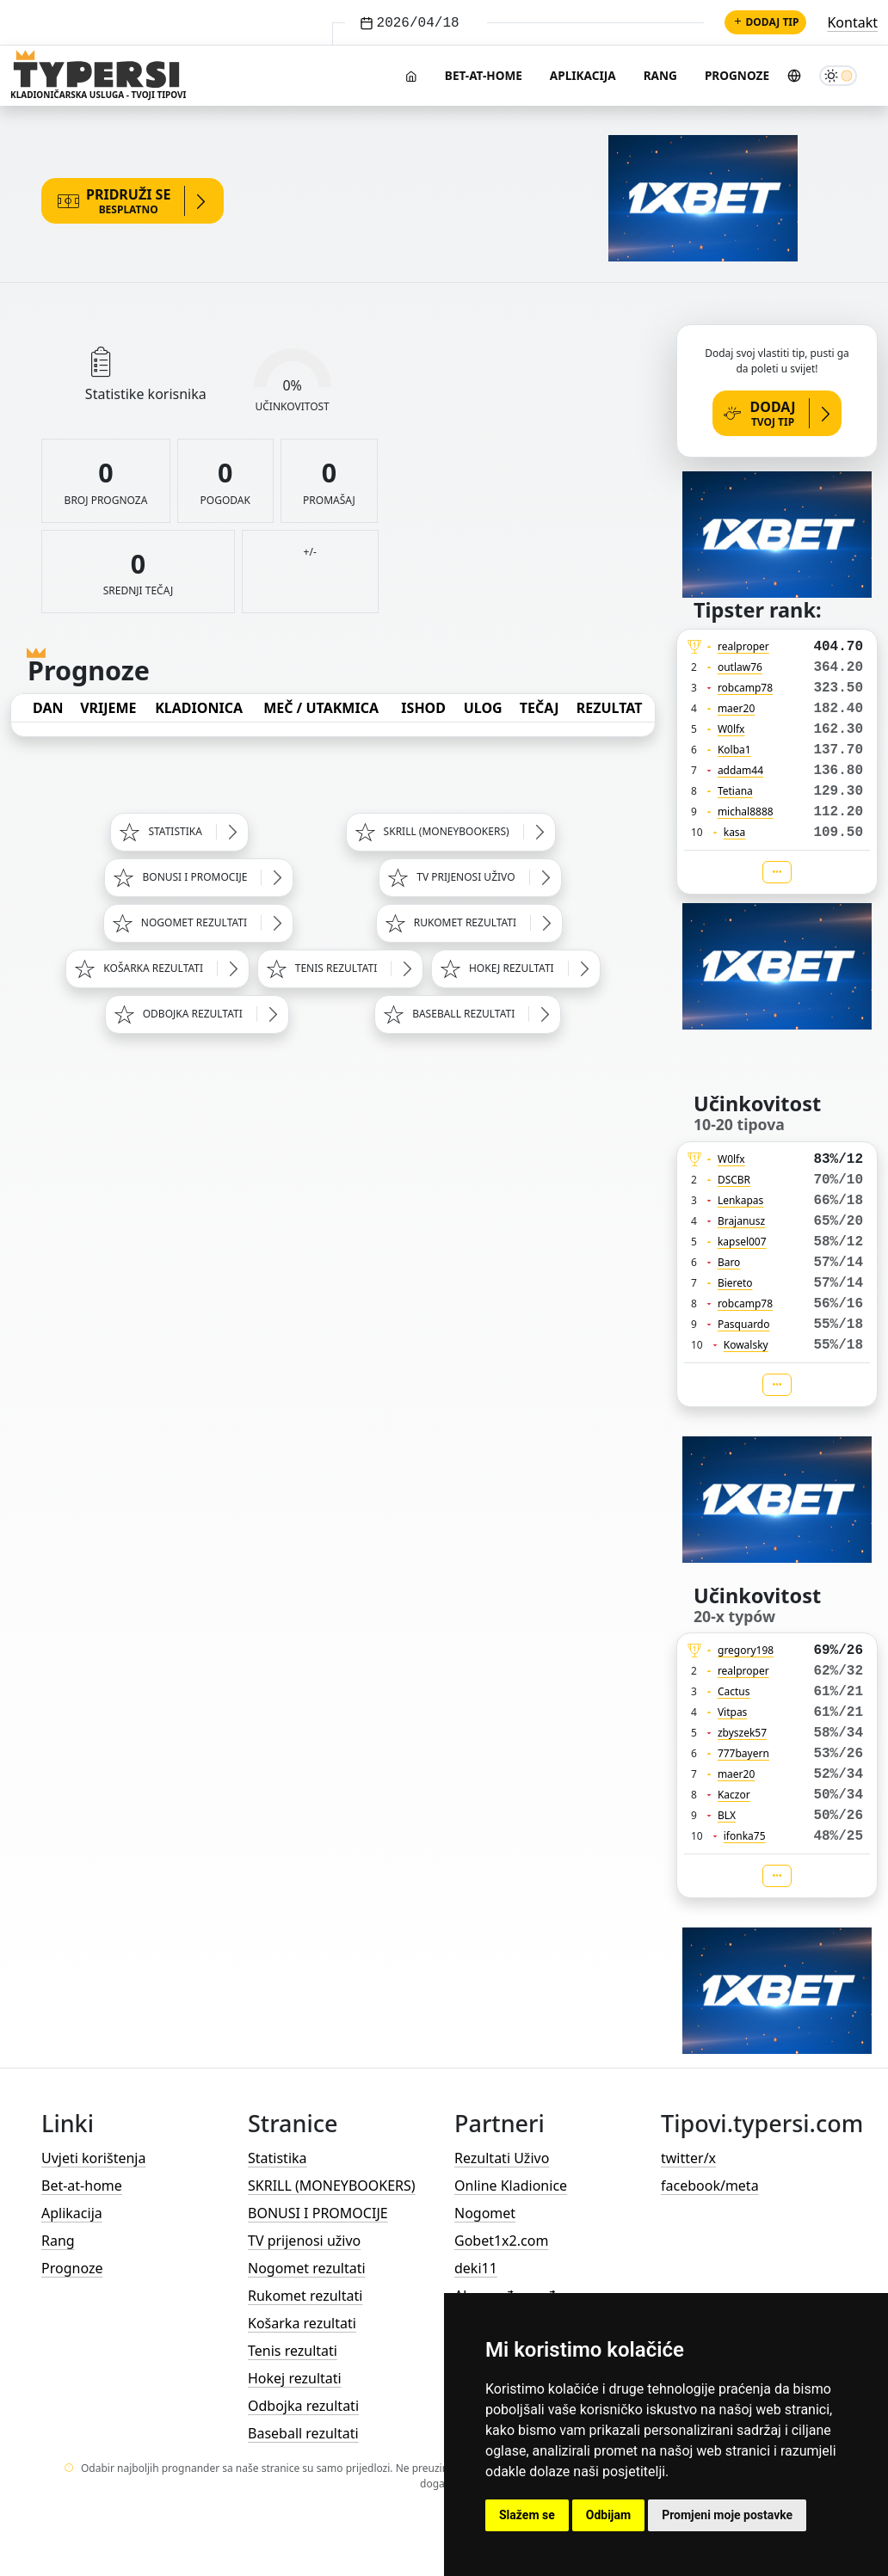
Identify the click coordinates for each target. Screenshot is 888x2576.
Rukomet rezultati (305, 2295)
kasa (735, 832)
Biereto (735, 1283)
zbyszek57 (742, 1732)
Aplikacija (583, 75)
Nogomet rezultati (307, 2268)
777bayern (743, 1753)
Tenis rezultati (292, 2350)
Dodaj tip (765, 22)
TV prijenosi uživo (304, 2240)
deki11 (475, 2268)
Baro (729, 1262)
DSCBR (734, 1179)
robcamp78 (745, 687)
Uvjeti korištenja (93, 2158)
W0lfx (731, 729)
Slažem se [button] (527, 2515)
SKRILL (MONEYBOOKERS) (332, 2185)
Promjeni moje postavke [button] (727, 2515)
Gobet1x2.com (501, 2240)
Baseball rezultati (303, 2433)
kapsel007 (742, 1241)
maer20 (736, 708)
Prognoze (737, 75)
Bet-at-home (483, 75)
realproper (743, 646)
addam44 (740, 770)
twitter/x (688, 2158)
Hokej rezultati (295, 2378)
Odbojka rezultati (303, 2405)
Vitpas (733, 1712)
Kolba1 (734, 749)
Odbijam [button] (608, 2515)
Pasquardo (744, 1324)
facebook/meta (710, 2185)
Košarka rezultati (302, 2323)
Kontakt (852, 22)
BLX (727, 1815)
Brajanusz (741, 1221)
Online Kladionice (510, 2185)
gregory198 (746, 1650)
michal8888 (746, 811)
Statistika (277, 2158)
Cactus (734, 1691)
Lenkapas (740, 1200)
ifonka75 (745, 1836)
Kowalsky (746, 1344)
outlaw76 (740, 667)
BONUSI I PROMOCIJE (318, 2213)
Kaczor (734, 1794)
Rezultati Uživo (501, 2158)
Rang (660, 75)
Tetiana (735, 791)
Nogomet (484, 2213)
